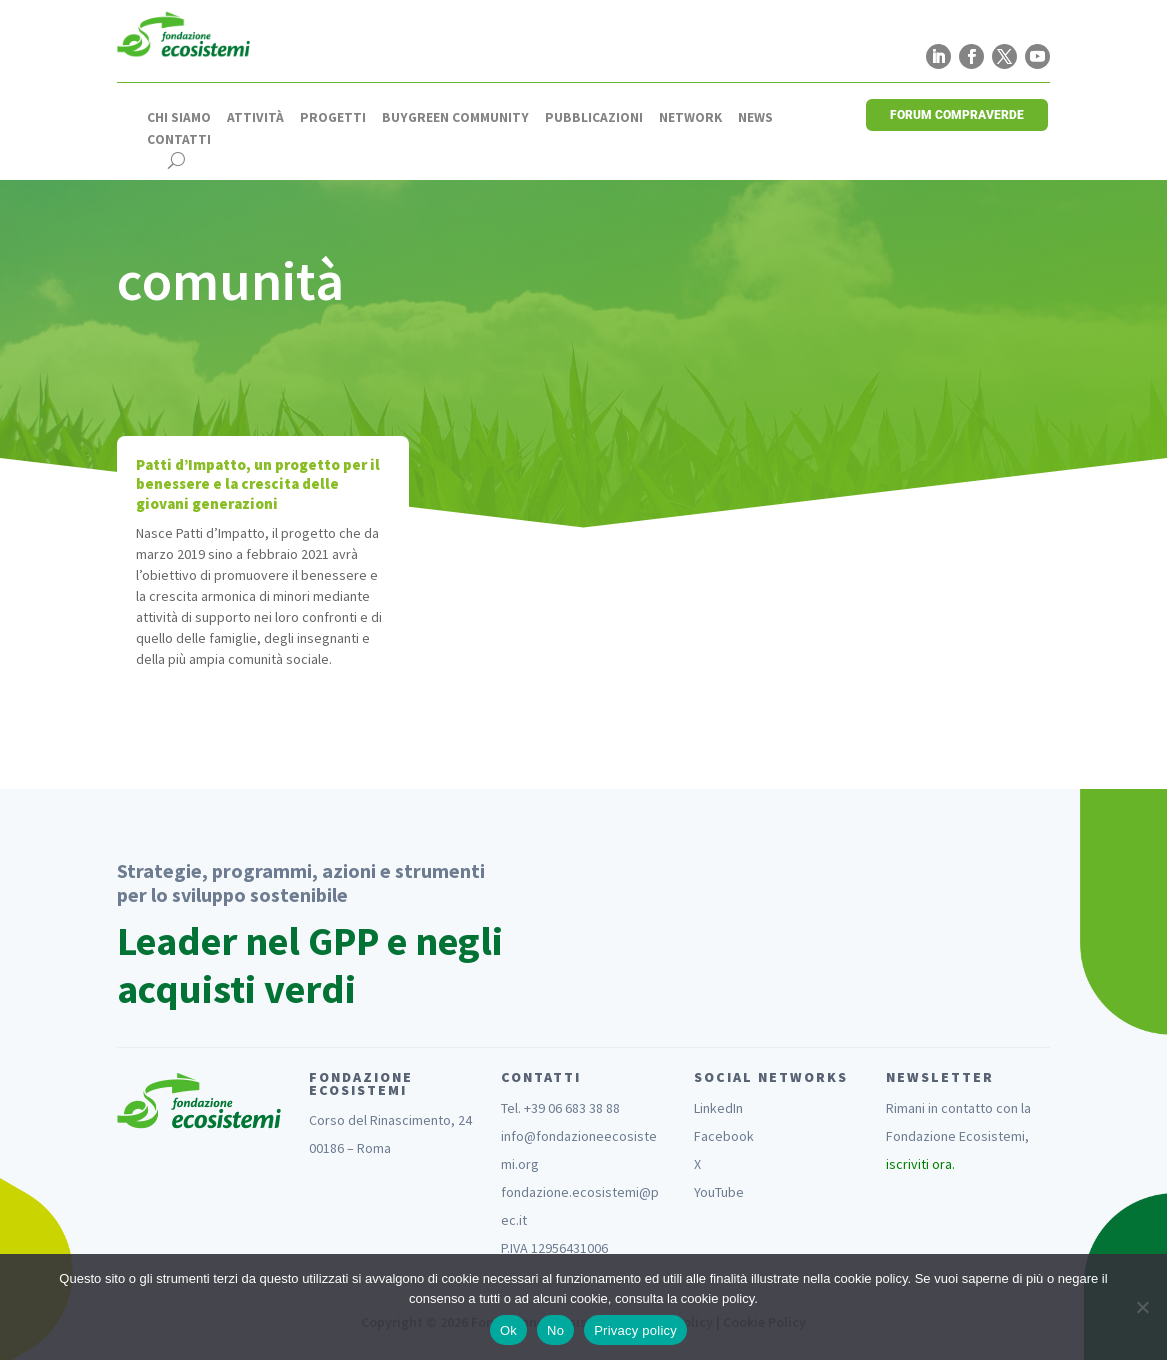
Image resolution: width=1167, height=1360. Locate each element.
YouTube (719, 1192)
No (555, 1330)
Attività (255, 118)
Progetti (333, 118)
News (755, 118)
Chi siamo (179, 118)
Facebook (724, 1136)
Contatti (179, 140)
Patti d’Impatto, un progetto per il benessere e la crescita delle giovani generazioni (258, 484)
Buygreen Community (455, 118)
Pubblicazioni (594, 118)
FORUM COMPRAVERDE (957, 115)
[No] (1142, 1307)
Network (690, 118)
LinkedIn (718, 1108)
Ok (508, 1330)
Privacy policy (635, 1330)
